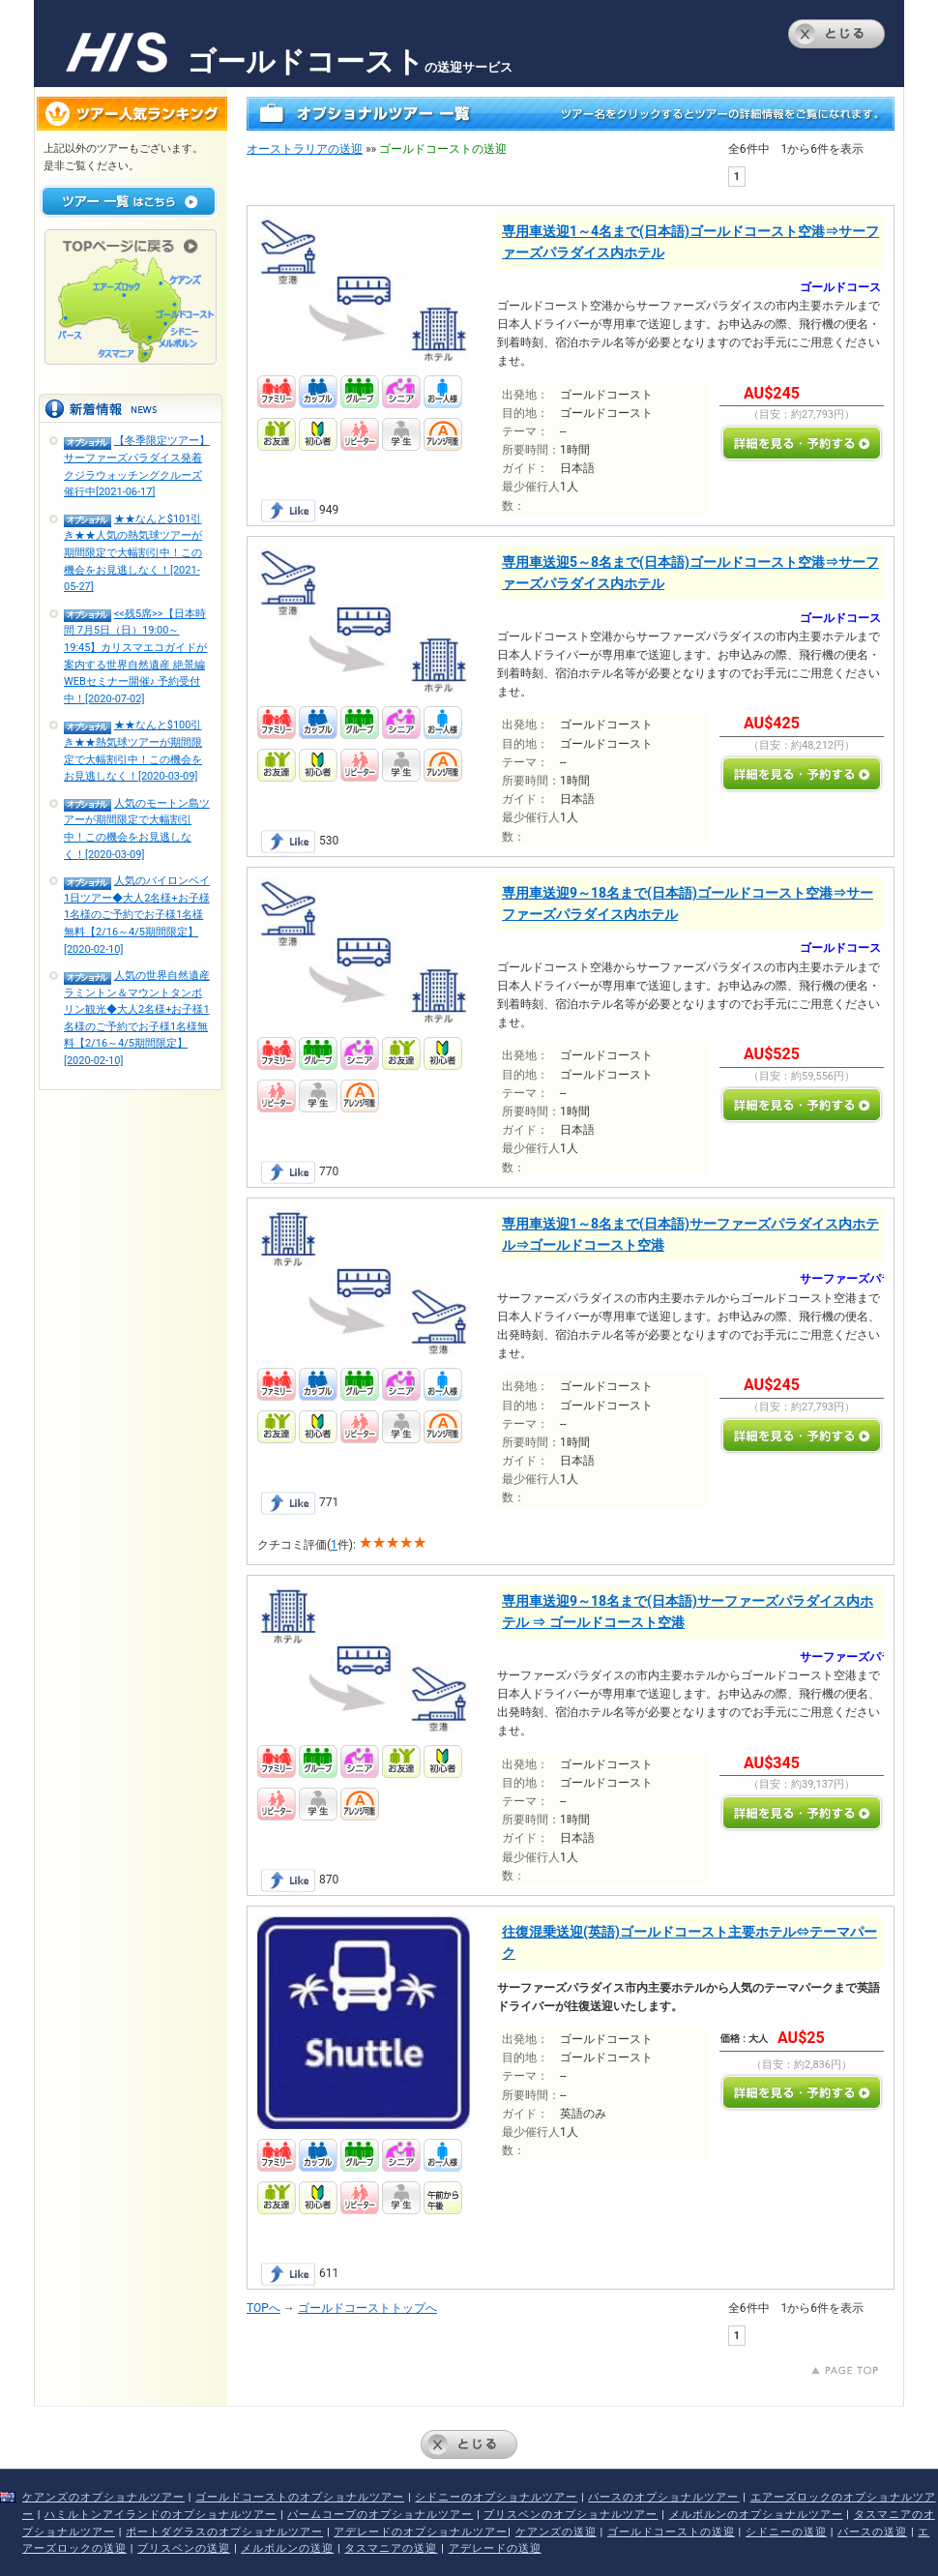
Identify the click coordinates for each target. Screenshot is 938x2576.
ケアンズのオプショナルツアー (103, 2497)
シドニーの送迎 (786, 2532)
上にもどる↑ (844, 2370)
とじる (836, 33)
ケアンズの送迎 (556, 2532)
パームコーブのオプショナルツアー (380, 2514)
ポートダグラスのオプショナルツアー (224, 2532)
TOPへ (263, 2308)
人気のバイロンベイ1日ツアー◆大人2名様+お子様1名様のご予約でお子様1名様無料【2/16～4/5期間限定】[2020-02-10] (137, 914)
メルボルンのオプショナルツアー (756, 2514)
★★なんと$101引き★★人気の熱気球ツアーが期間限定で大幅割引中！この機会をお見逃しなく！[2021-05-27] (133, 553)
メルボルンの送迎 (287, 2548)
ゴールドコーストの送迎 (671, 2532)
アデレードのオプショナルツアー (421, 2532)
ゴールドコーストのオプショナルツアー (299, 2497)
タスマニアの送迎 (390, 2548)
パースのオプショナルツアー (663, 2497)
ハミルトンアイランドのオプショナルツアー (160, 2514)
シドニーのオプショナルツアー (496, 2497)
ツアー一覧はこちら (128, 201)
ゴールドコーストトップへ (367, 2308)
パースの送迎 (872, 2532)
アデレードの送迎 (495, 2548)
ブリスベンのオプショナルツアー (571, 2514)
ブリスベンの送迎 (183, 2548)
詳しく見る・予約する (801, 443)
